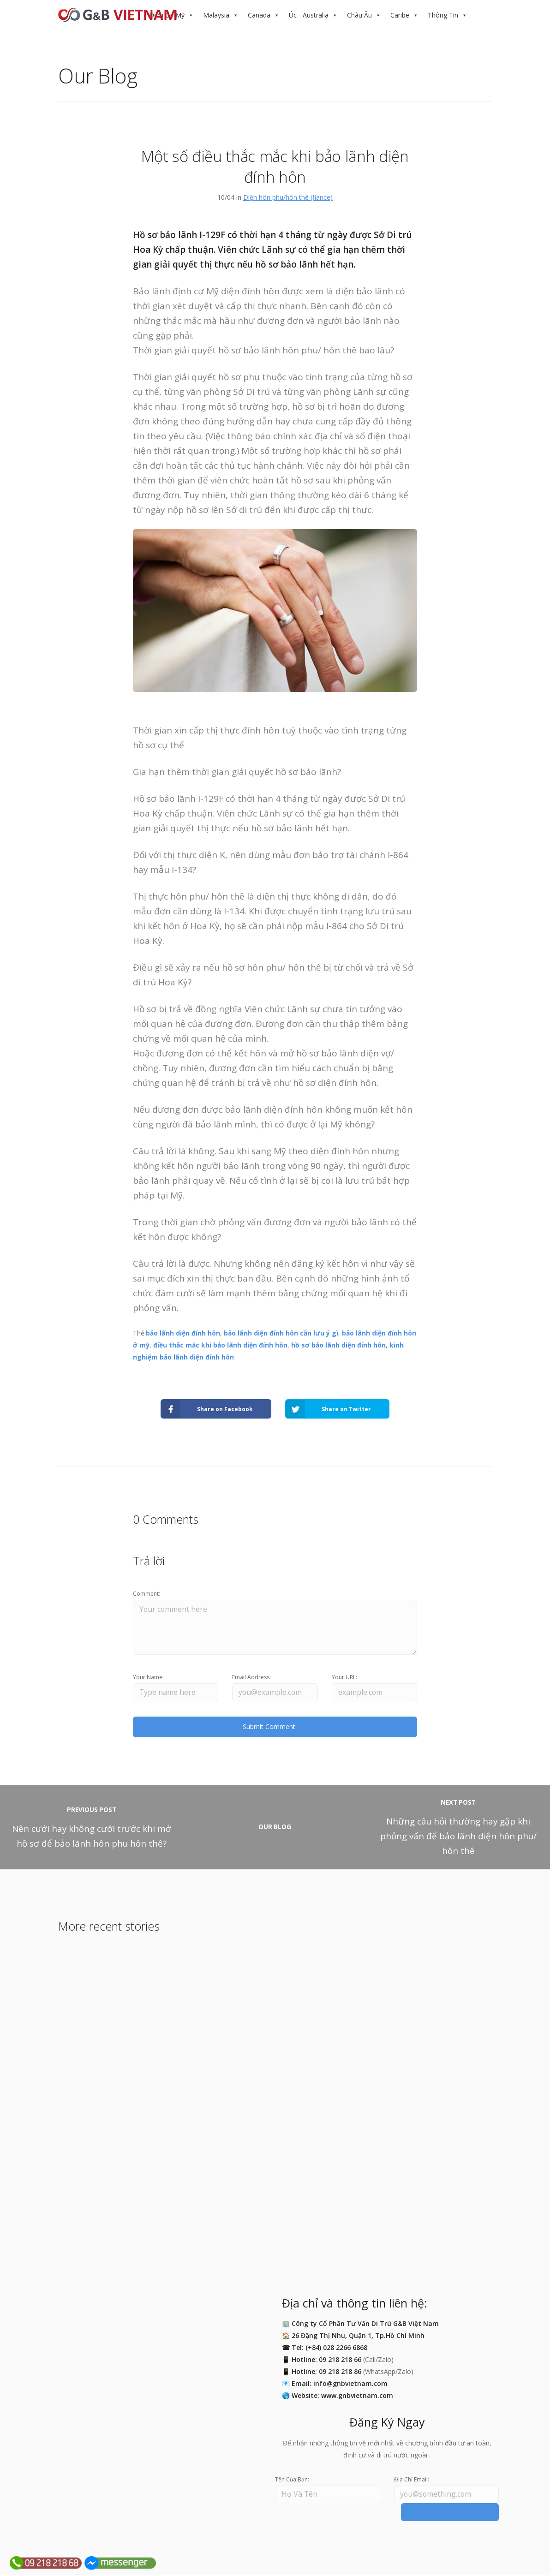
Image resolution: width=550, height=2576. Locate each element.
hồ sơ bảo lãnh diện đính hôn (338, 1345)
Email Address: (251, 1677)
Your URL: (344, 1677)
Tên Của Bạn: (292, 2480)
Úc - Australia (309, 15)
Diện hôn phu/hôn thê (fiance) (288, 197)
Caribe (399, 15)
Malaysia (216, 15)
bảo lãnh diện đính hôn (183, 1333)
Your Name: (148, 1677)
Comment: (146, 1594)
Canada (259, 15)
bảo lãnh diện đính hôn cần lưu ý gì (281, 1333)
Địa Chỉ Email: (411, 2480)
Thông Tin (443, 15)
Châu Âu (359, 15)
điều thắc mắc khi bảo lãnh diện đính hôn (220, 1345)
